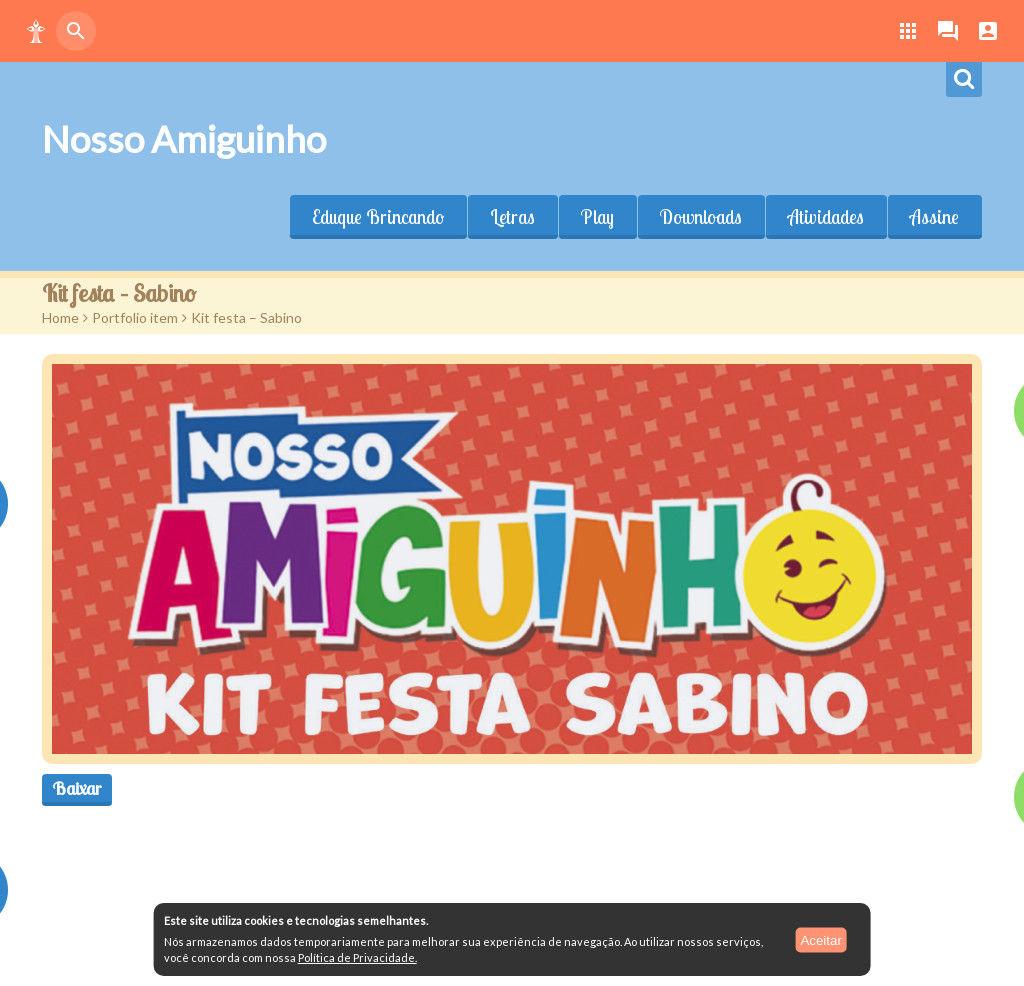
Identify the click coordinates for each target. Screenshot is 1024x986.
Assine (934, 217)
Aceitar (820, 939)
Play (597, 217)
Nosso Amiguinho (184, 139)
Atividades (826, 217)
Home (60, 317)
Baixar (77, 788)
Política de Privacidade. (357, 957)
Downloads (701, 217)
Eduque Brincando (378, 217)
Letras (512, 217)
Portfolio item (135, 317)
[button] (36, 31)
